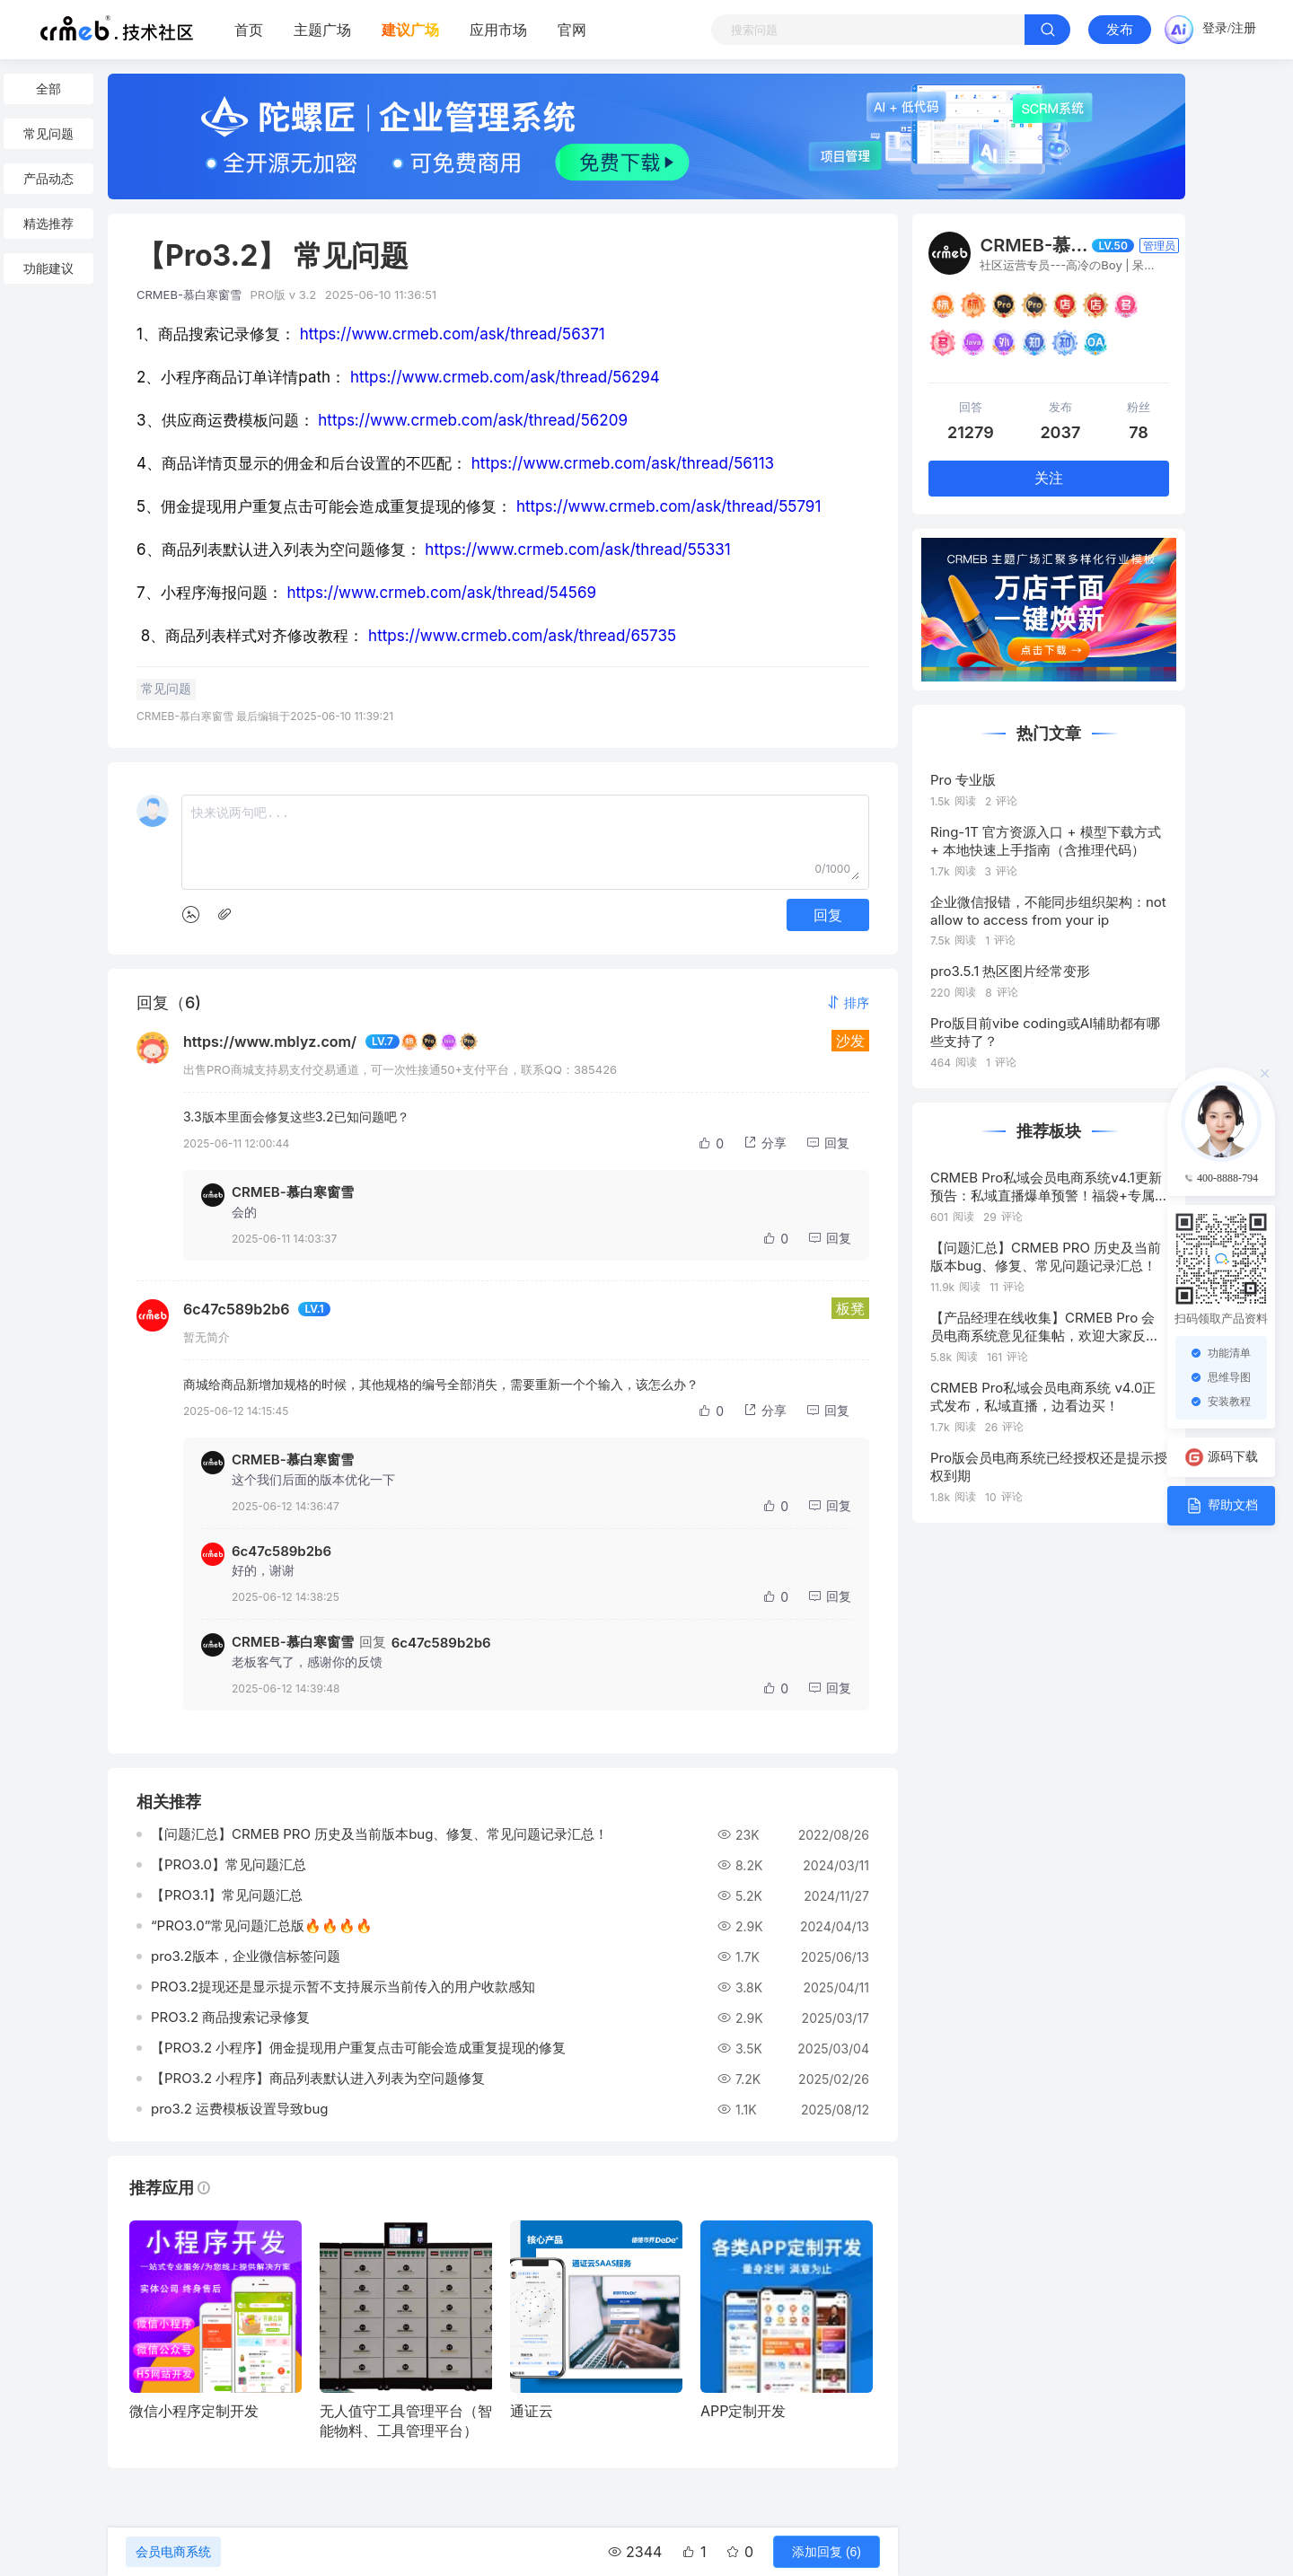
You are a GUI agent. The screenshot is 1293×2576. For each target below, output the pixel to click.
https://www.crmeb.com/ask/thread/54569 (441, 593)
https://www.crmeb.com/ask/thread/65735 (522, 636)
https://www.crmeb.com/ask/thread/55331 (577, 549)
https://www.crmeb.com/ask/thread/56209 (473, 420)
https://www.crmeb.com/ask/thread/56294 (505, 377)
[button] (847, 1002)
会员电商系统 (173, 2552)
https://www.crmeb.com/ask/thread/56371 (452, 334)
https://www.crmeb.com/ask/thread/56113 (622, 463)
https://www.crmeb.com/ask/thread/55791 (668, 506)
